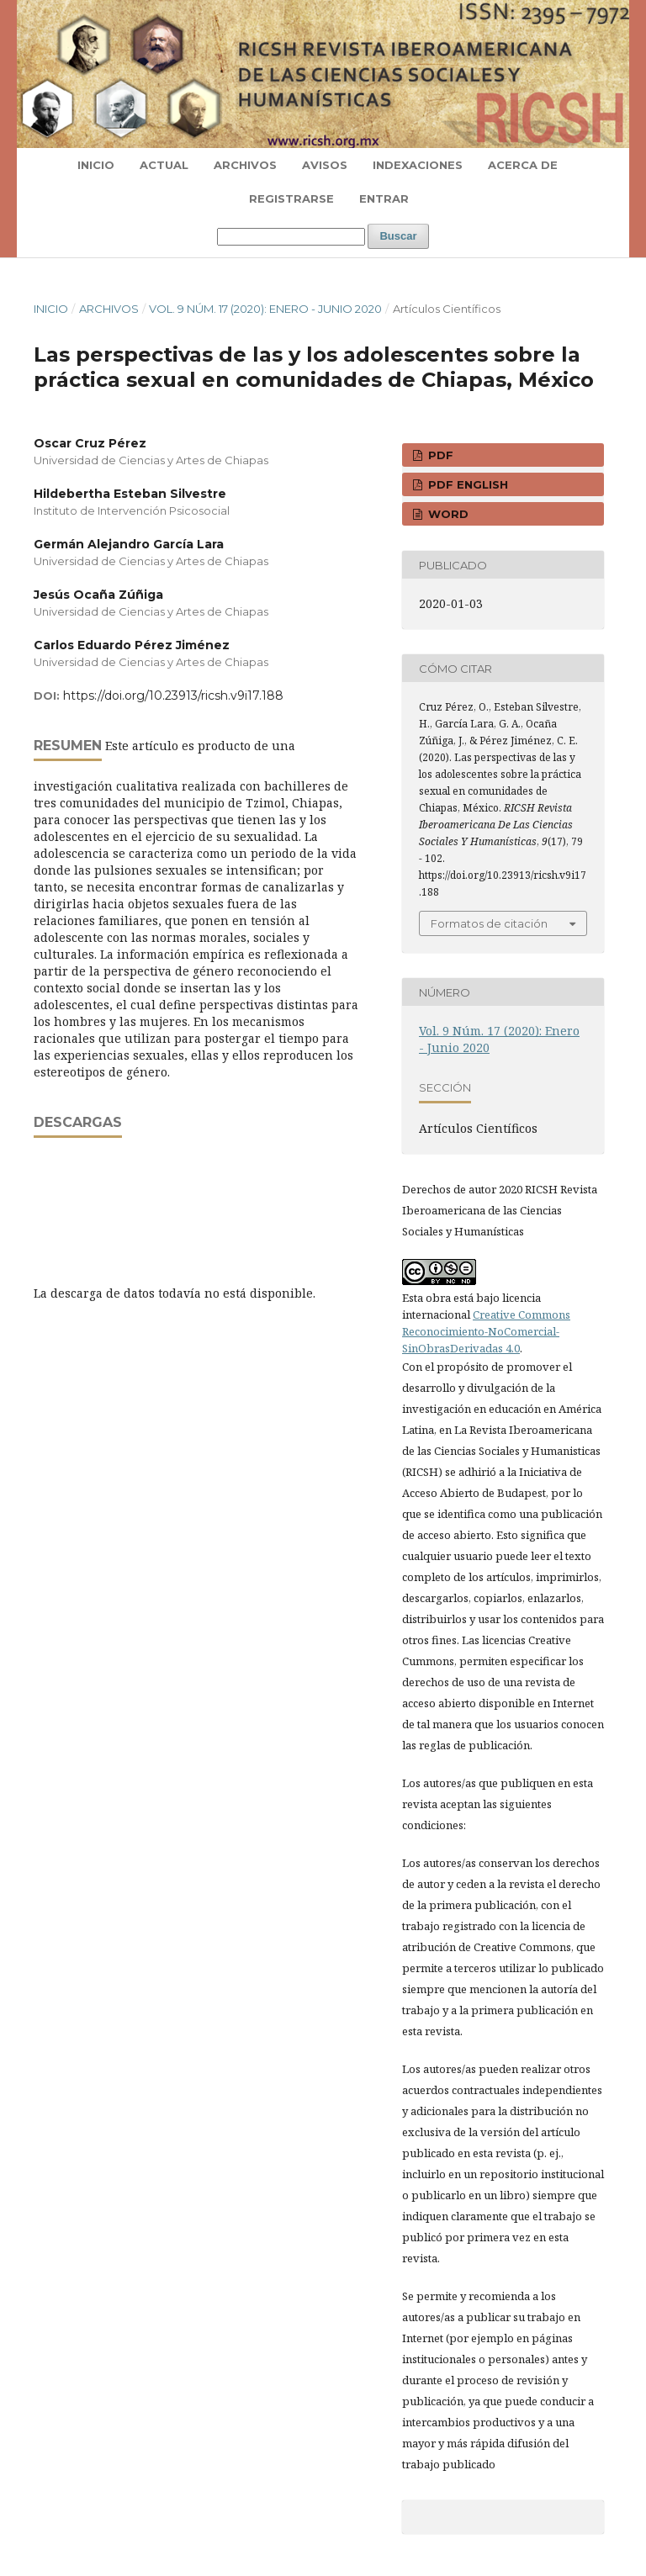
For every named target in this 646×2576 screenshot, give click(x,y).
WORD (447, 514)
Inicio (95, 165)
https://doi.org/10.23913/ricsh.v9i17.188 (173, 695)
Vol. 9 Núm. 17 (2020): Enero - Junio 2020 (265, 308)
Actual (164, 165)
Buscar (397, 236)
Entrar (384, 198)
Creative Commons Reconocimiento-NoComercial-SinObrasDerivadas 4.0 (486, 1331)
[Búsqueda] (291, 237)
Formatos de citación (489, 923)
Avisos (324, 165)
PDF (439, 455)
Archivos (245, 165)
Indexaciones (418, 165)
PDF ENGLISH (466, 484)
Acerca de (523, 165)
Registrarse (291, 198)
